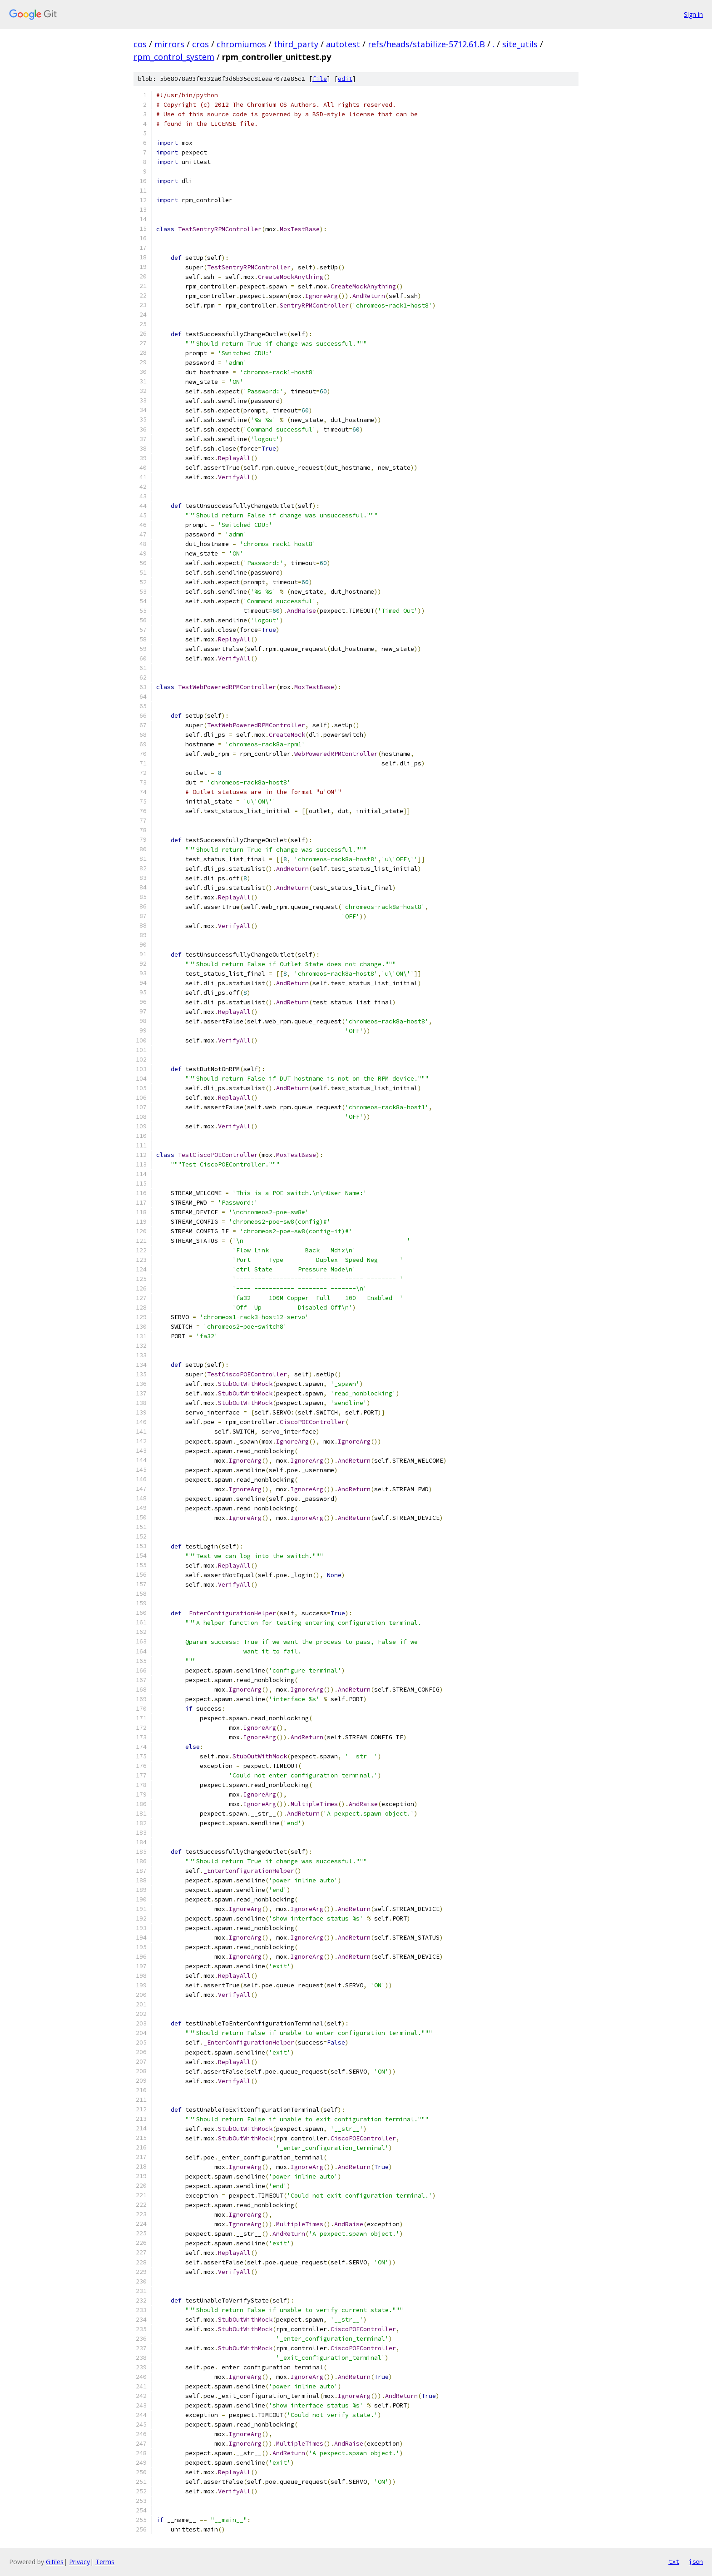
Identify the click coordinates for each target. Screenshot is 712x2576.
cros (200, 44)
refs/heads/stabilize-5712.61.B (426, 44)
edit (345, 79)
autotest (343, 44)
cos (140, 44)
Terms (104, 2561)
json (695, 2561)
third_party (296, 44)
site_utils (520, 44)
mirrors (169, 44)
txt (673, 2561)
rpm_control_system (174, 56)
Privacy (79, 2561)
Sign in (693, 14)
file (319, 79)
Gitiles (55, 2561)
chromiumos (241, 44)
